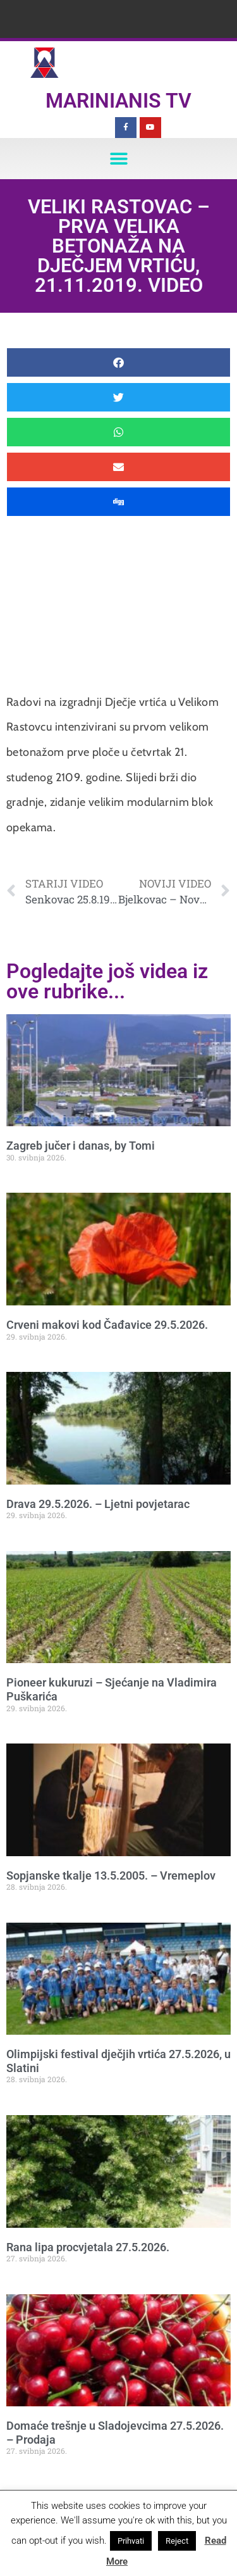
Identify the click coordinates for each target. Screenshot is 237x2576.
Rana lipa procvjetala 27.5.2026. (87, 2247)
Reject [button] (177, 2541)
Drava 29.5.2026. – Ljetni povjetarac (98, 1504)
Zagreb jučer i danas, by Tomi (80, 1145)
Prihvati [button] (131, 2541)
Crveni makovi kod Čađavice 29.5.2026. (107, 1324)
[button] (118, 158)
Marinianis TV (118, 101)
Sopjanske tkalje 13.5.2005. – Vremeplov (111, 1875)
